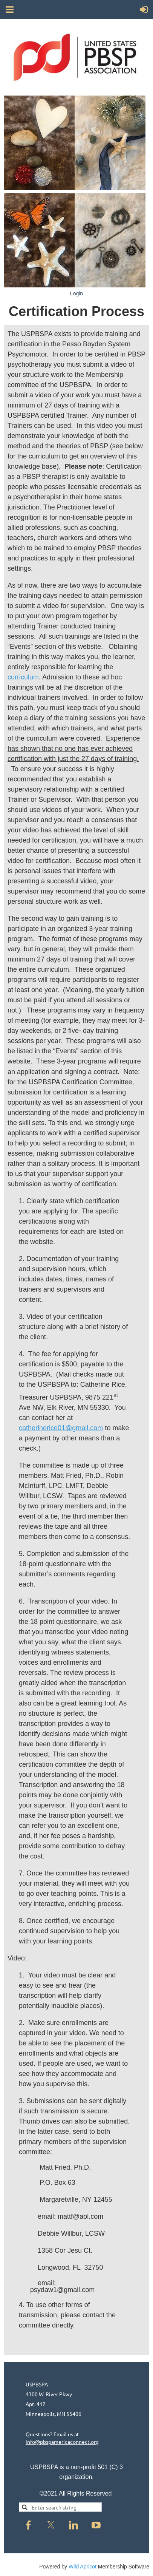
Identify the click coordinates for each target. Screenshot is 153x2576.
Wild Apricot (82, 2567)
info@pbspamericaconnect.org (62, 2441)
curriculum (23, 677)
